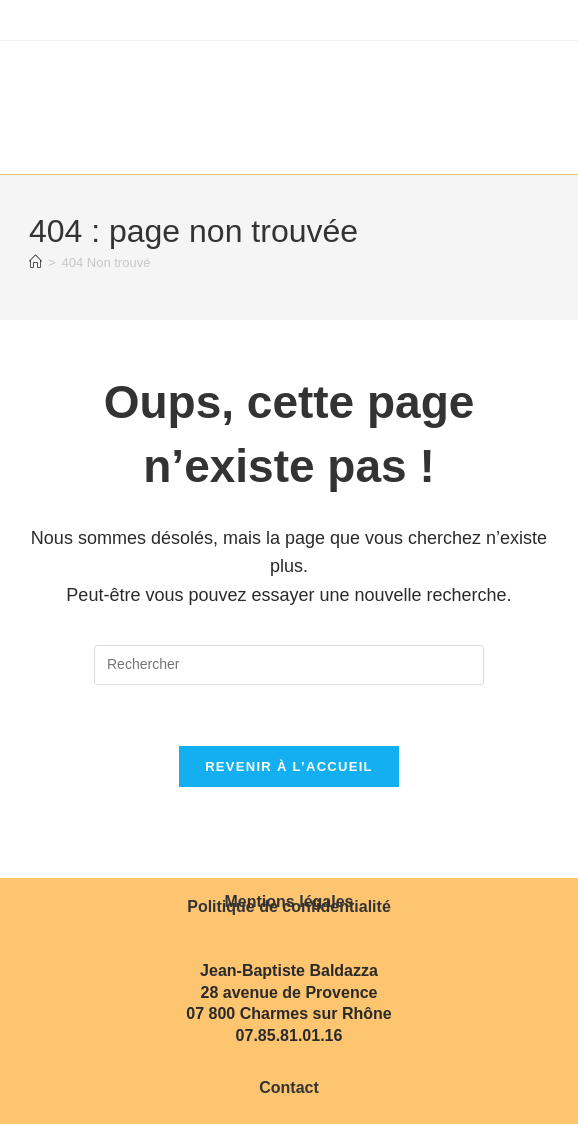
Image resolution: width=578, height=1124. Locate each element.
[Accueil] (35, 262)
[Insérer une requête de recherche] (289, 665)
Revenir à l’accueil (289, 766)
